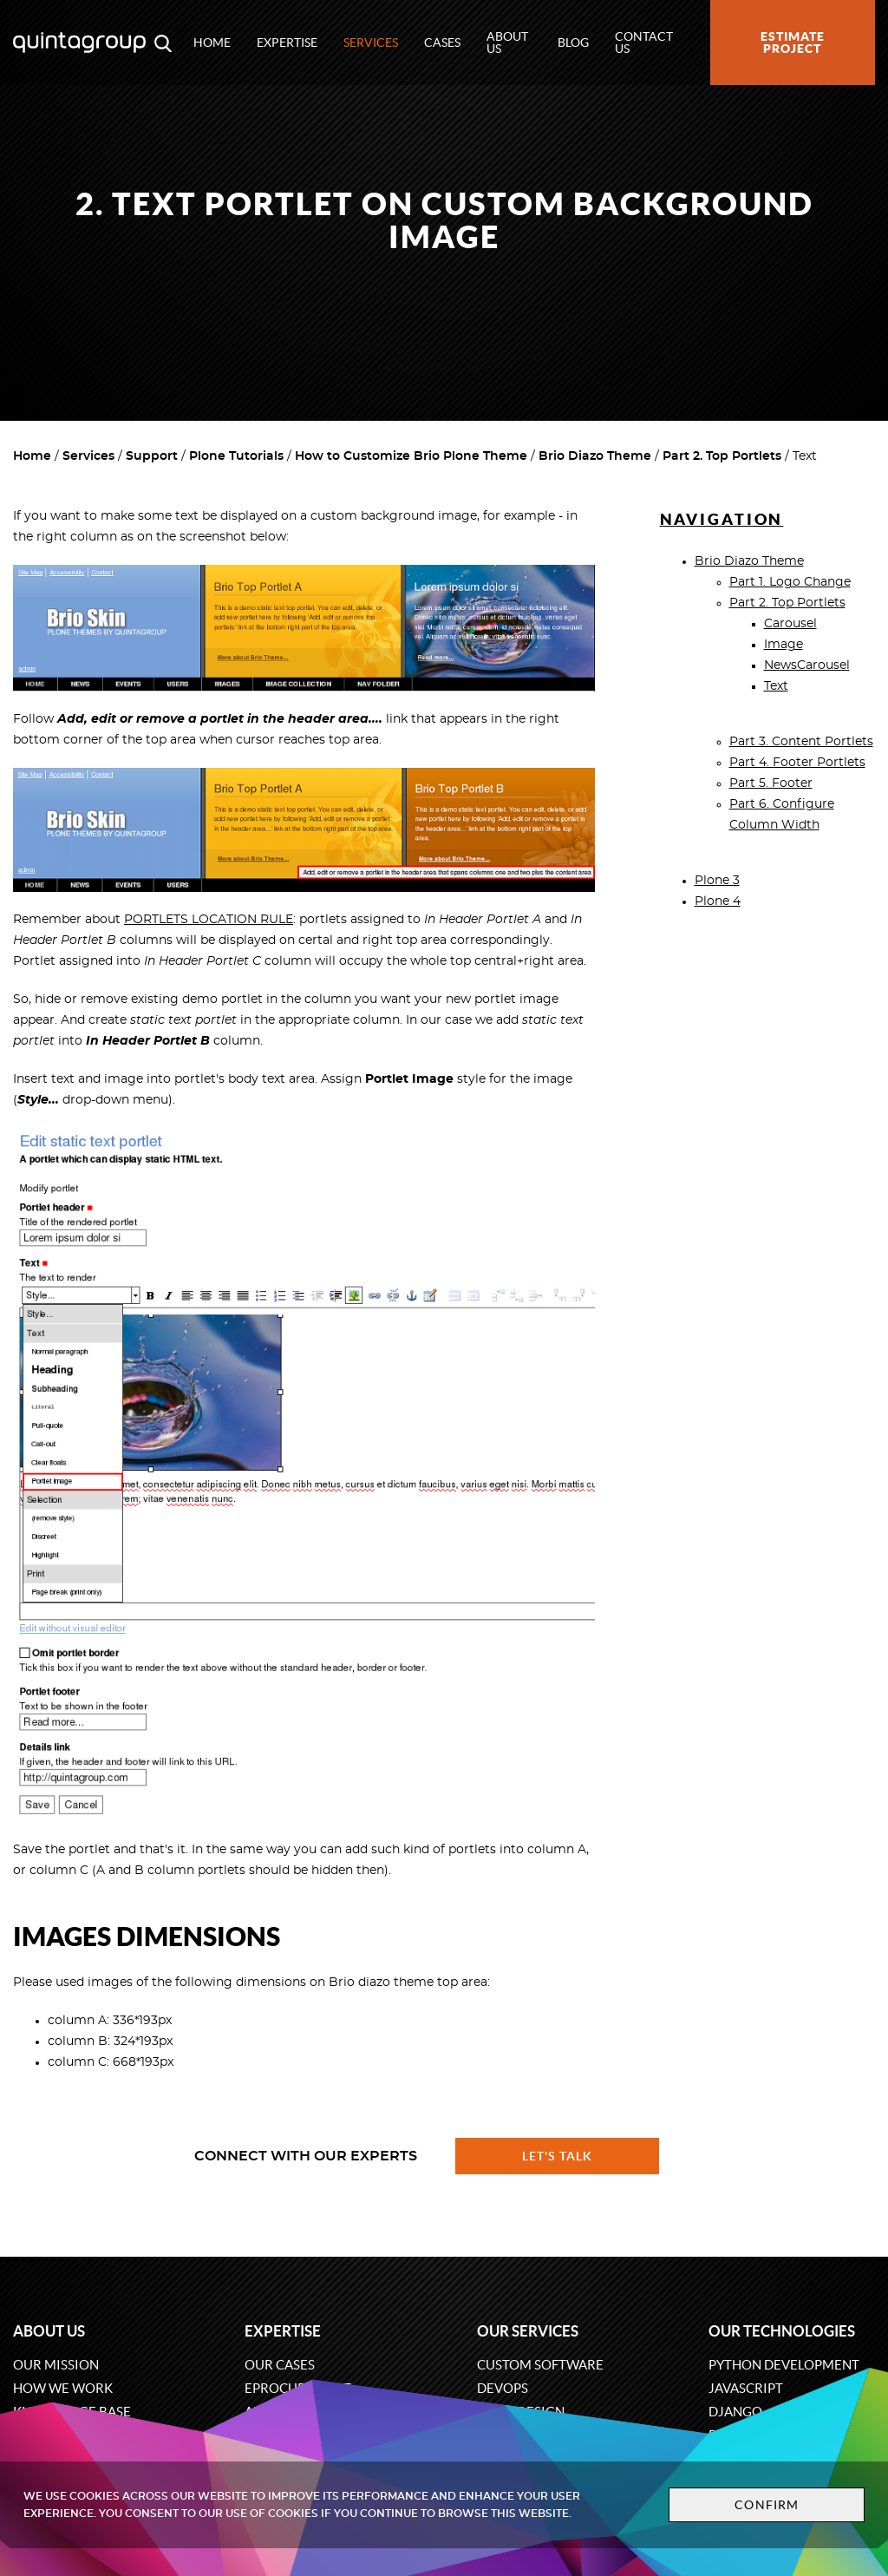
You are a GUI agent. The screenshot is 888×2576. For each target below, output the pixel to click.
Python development (783, 2364)
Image (783, 645)
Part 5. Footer (771, 783)
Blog (573, 42)
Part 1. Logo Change (790, 582)
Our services (527, 2331)
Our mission (56, 2364)
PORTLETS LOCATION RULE (208, 920)
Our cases (280, 2364)
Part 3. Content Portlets (801, 742)
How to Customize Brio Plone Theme (411, 456)
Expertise (287, 42)
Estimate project (793, 42)
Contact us (644, 42)
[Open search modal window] (163, 42)
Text (776, 686)
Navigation (722, 519)
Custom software (540, 2364)
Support (152, 456)
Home (212, 42)
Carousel (790, 624)
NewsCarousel (807, 665)
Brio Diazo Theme (595, 456)
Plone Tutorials (236, 456)
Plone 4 (718, 901)
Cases (442, 42)
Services (370, 42)
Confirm (767, 2505)
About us (507, 42)
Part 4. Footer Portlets (797, 763)
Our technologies (781, 2331)
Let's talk (557, 2156)
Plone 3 (717, 881)
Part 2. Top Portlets (722, 456)
